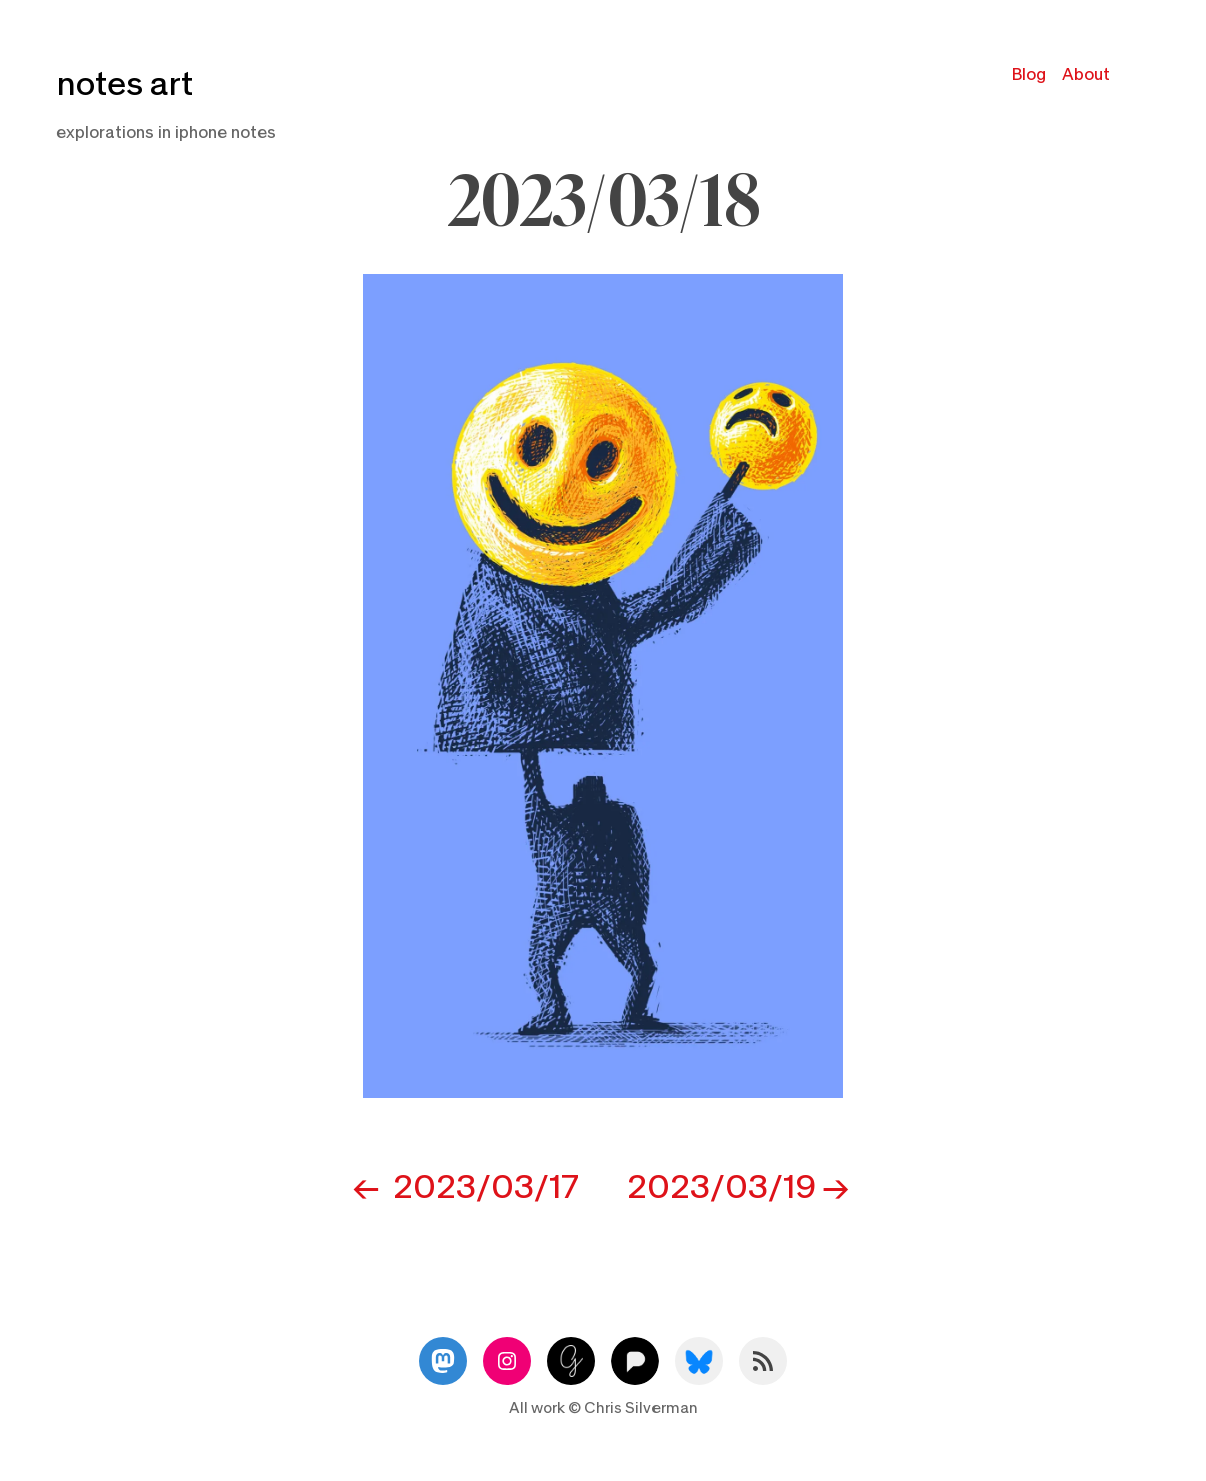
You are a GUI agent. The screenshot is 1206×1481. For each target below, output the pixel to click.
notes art (124, 84)
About (1086, 74)
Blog (1029, 74)
